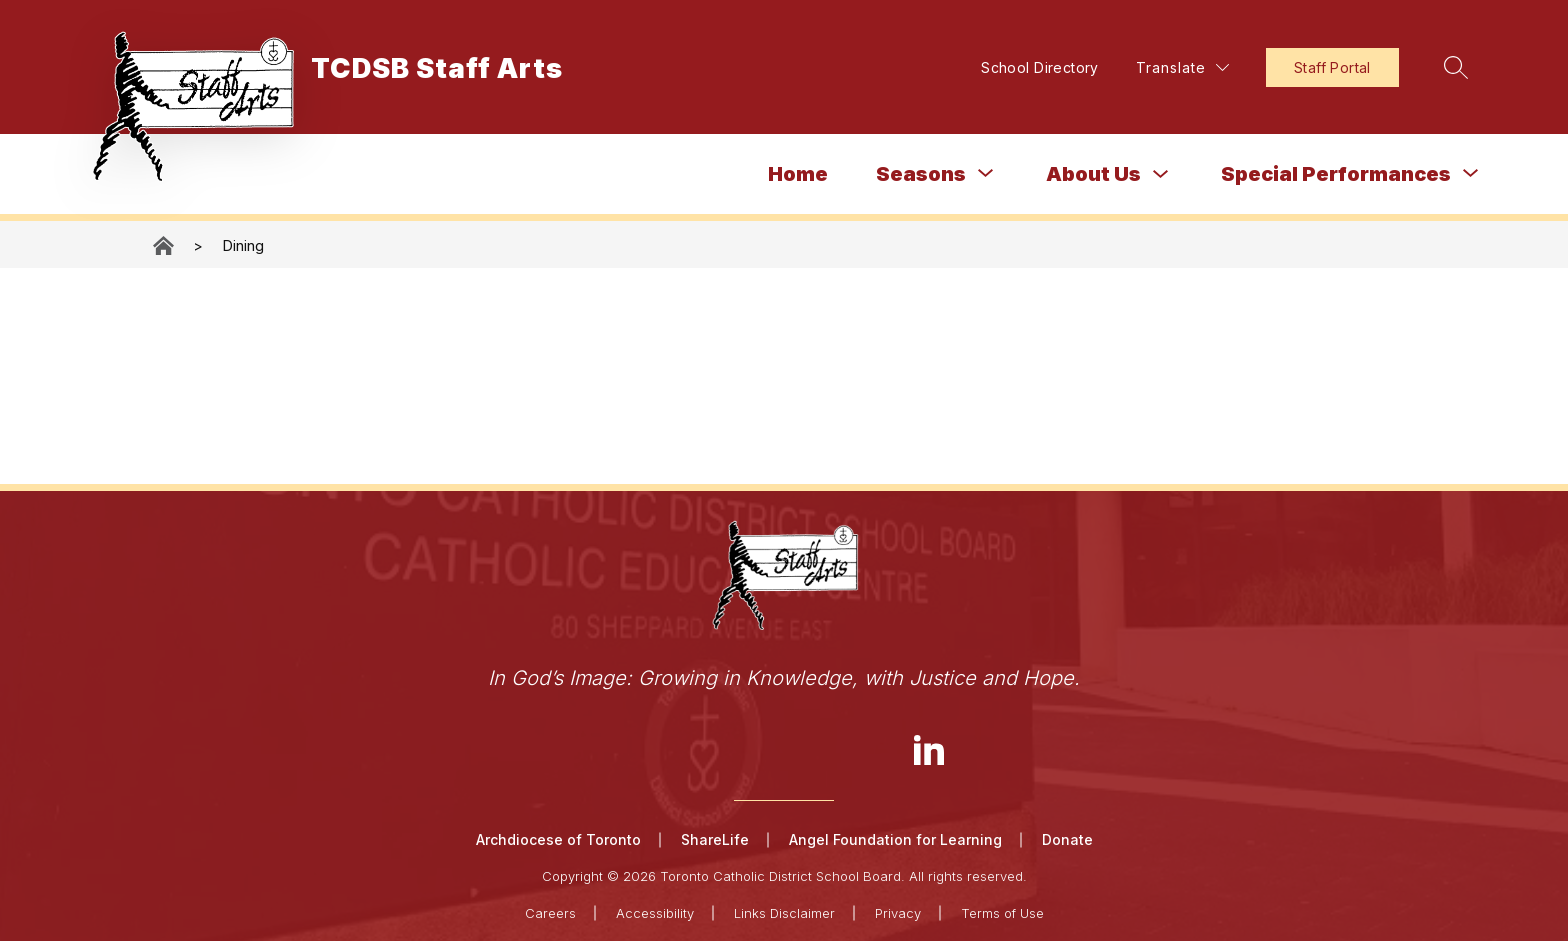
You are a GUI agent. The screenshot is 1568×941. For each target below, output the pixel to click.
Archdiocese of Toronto (558, 839)
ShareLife (715, 839)
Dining (243, 245)
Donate (1067, 839)
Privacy (898, 913)
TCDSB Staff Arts (165, 245)
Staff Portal (1332, 67)
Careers (550, 913)
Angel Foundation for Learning (895, 839)
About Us (1093, 174)
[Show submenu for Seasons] (921, 174)
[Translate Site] (1182, 67)
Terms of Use (1002, 913)
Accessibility (655, 913)
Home (798, 174)
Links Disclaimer (784, 913)
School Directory (1040, 67)
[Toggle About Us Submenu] (1161, 174)
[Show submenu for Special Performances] (1336, 174)
